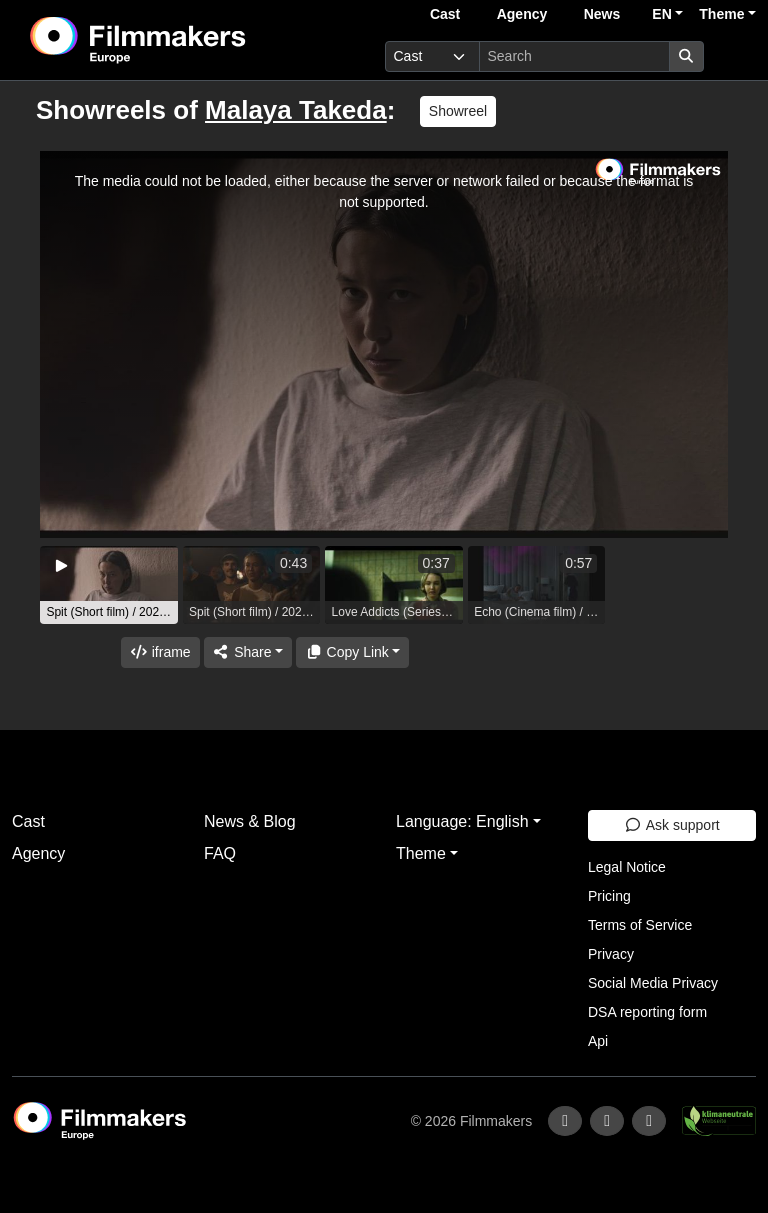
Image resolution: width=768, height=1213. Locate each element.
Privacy (611, 954)
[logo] (187, 40)
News (602, 14)
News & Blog (250, 821)
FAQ (220, 853)
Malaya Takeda (296, 110)
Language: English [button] (462, 821)
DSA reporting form (647, 1012)
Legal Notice (627, 867)
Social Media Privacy (653, 983)
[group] (109, 585)
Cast (445, 14)
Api (598, 1041)
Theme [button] (721, 14)
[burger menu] (734, 56)
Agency (522, 14)
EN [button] (661, 14)
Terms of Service (640, 925)
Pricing (609, 896)
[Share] (248, 652)
